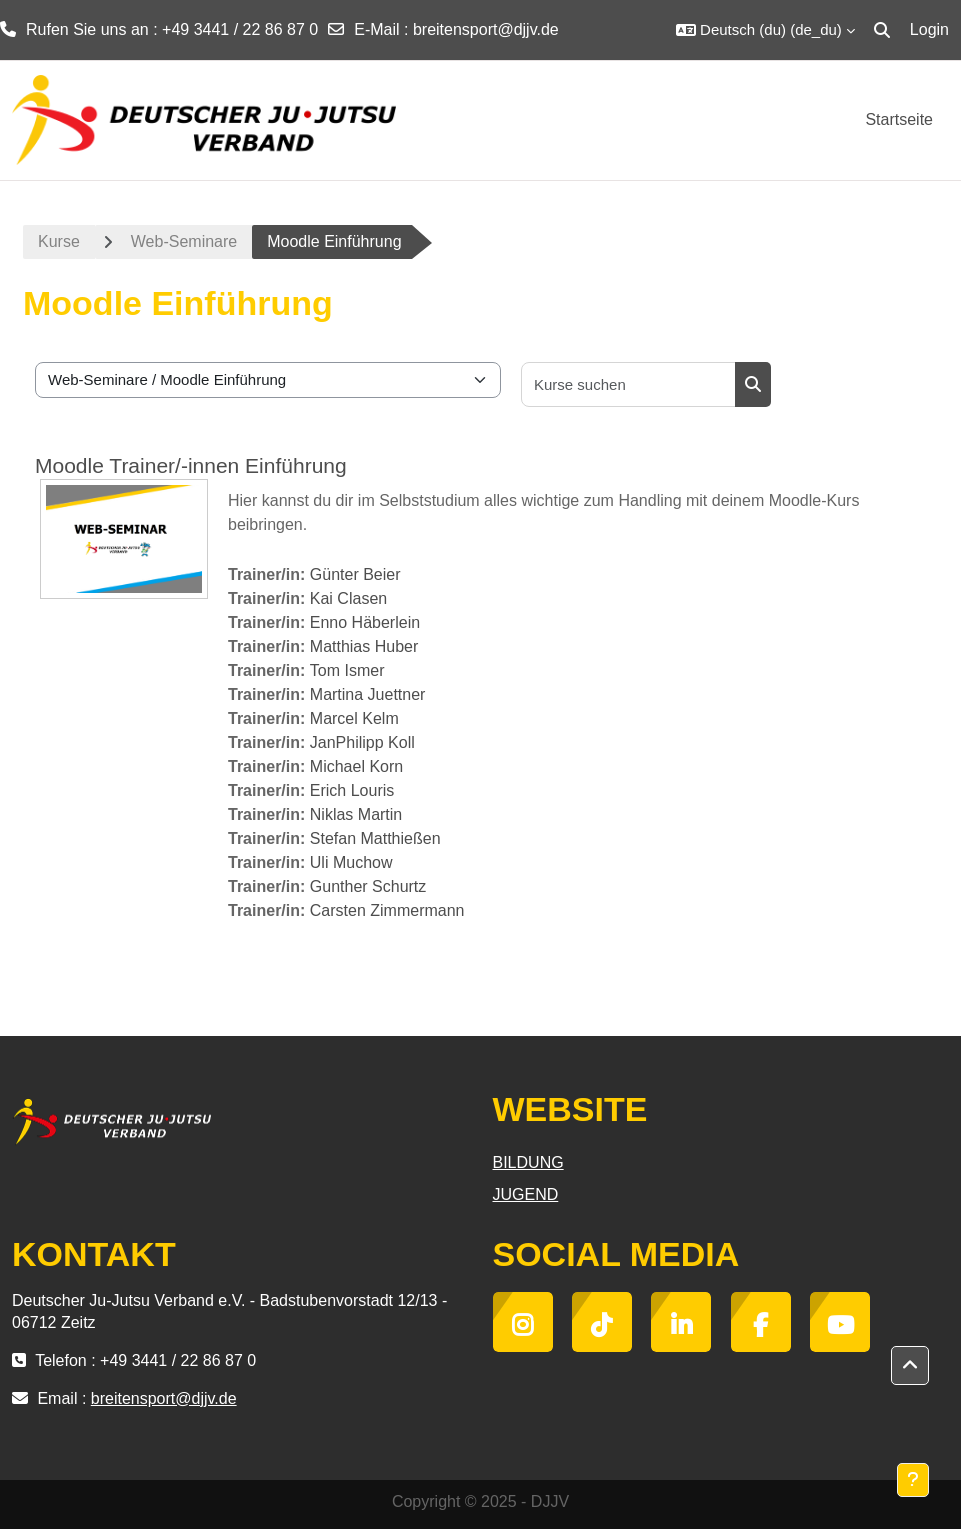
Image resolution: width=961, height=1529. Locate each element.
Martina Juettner (368, 694)
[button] (765, 30)
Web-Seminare (184, 241)
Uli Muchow (351, 862)
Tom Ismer (347, 670)
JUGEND (526, 1194)
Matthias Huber (364, 646)
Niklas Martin (356, 814)
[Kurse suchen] (629, 384)
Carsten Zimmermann (387, 910)
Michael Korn (356, 766)
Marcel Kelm (354, 718)
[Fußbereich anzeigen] (913, 1480)
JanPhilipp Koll (362, 742)
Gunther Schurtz (368, 886)
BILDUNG (528, 1162)
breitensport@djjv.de (486, 29)
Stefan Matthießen (375, 838)
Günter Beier (355, 574)
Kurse (59, 241)
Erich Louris (352, 790)
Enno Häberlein (365, 622)
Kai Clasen (348, 598)
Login (929, 29)
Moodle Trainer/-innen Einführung (191, 465)
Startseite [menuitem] (899, 119)
